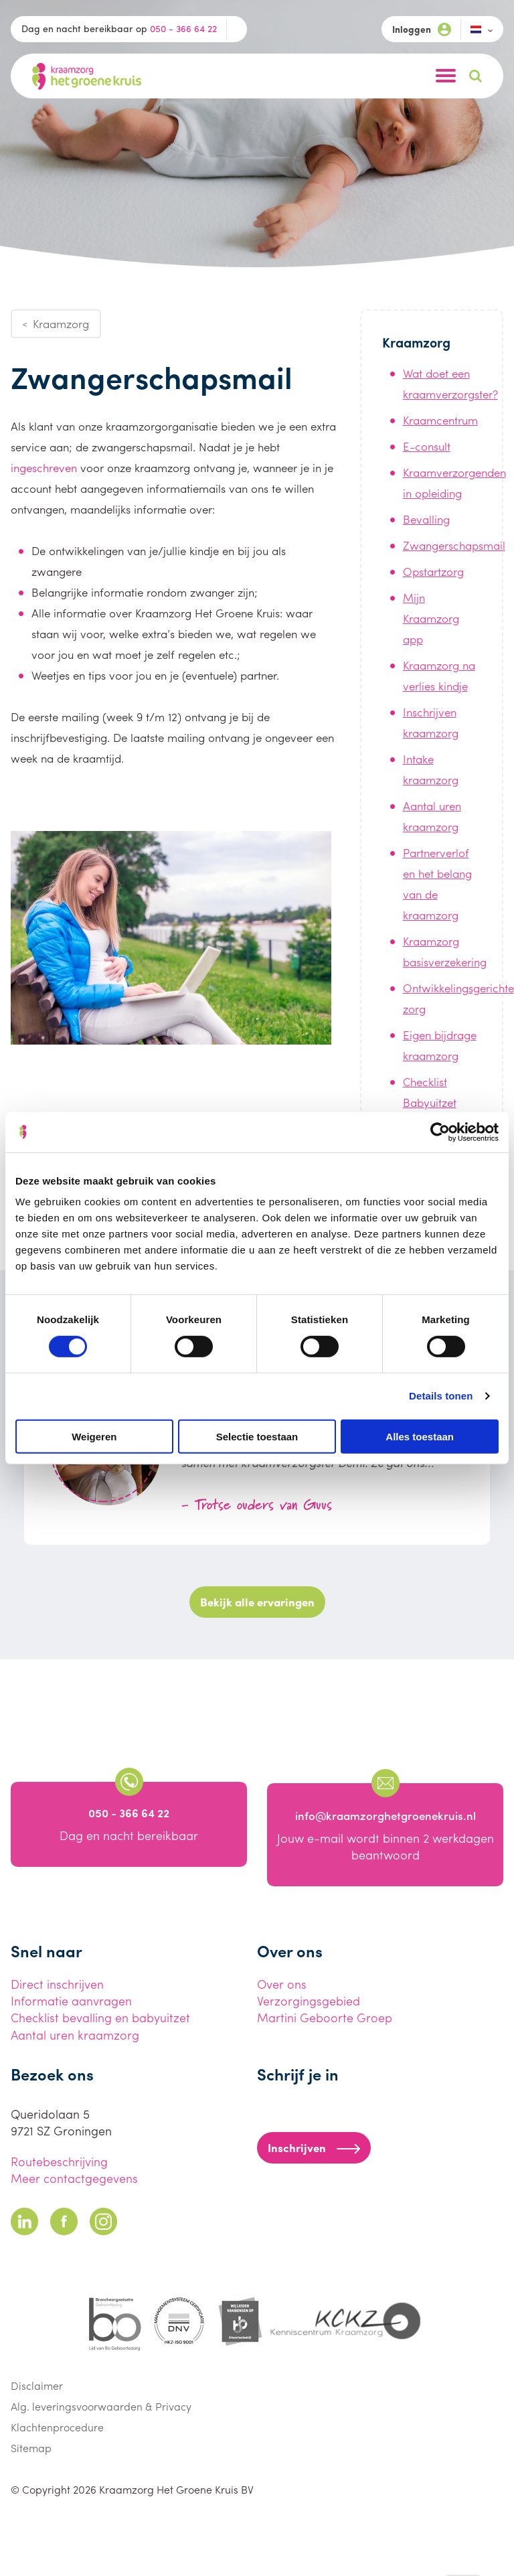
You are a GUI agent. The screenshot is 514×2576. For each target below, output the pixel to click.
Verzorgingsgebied (308, 2000)
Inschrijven (314, 2147)
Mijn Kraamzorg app (431, 618)
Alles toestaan (420, 1436)
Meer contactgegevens (74, 2178)
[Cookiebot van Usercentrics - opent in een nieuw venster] (440, 1132)
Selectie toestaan (257, 1436)
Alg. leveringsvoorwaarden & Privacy (101, 2406)
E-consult (426, 446)
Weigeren (94, 1436)
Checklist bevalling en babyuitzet (100, 2017)
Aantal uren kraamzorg (75, 2034)
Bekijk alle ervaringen (257, 1602)
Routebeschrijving (59, 2161)
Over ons (282, 1983)
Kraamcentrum (440, 420)
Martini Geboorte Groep (324, 2017)
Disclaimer (37, 2385)
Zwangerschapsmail (454, 545)
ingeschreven (44, 467)
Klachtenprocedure (57, 2427)
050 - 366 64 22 (183, 28)
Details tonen (441, 1395)
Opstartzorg (433, 571)
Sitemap (31, 2447)
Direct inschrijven (57, 1983)
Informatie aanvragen (71, 2000)
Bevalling (426, 519)
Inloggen (421, 29)
